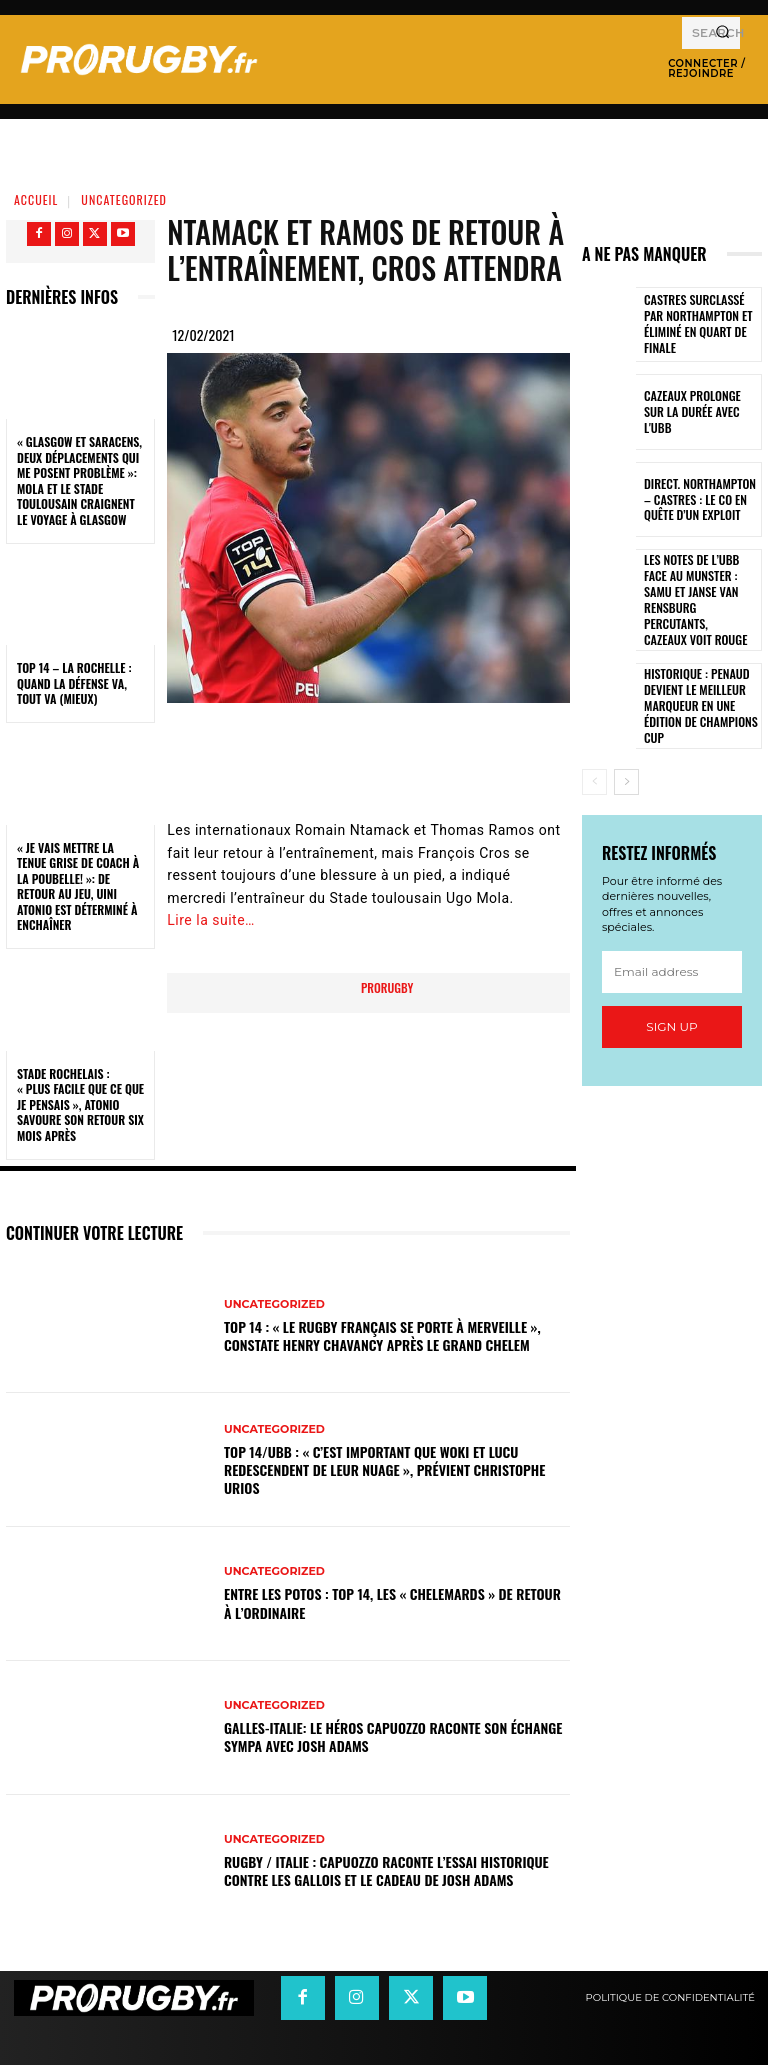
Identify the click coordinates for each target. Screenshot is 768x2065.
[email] (672, 943)
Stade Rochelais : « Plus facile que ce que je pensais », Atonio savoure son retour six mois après (80, 1104)
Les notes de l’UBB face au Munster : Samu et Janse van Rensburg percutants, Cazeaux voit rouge (698, 587)
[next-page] (626, 753)
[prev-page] (594, 753)
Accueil (36, 199)
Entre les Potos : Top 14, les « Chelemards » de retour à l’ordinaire (392, 1602)
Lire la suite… (211, 920)
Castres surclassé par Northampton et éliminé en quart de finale (701, 324)
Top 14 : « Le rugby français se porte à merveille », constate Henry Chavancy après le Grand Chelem (382, 1335)
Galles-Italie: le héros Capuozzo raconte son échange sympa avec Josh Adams (393, 1736)
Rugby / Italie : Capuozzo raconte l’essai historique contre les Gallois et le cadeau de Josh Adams (386, 1870)
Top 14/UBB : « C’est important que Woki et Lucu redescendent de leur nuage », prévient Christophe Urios (384, 1469)
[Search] (722, 33)
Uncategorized (124, 199)
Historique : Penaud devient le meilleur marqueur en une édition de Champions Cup (695, 677)
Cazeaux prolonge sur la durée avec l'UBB (697, 412)
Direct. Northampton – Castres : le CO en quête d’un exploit (700, 499)
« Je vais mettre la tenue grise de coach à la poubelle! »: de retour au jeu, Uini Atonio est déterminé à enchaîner (78, 886)
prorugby (387, 987)
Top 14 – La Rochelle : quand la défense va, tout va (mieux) (74, 683)
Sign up (671, 997)
